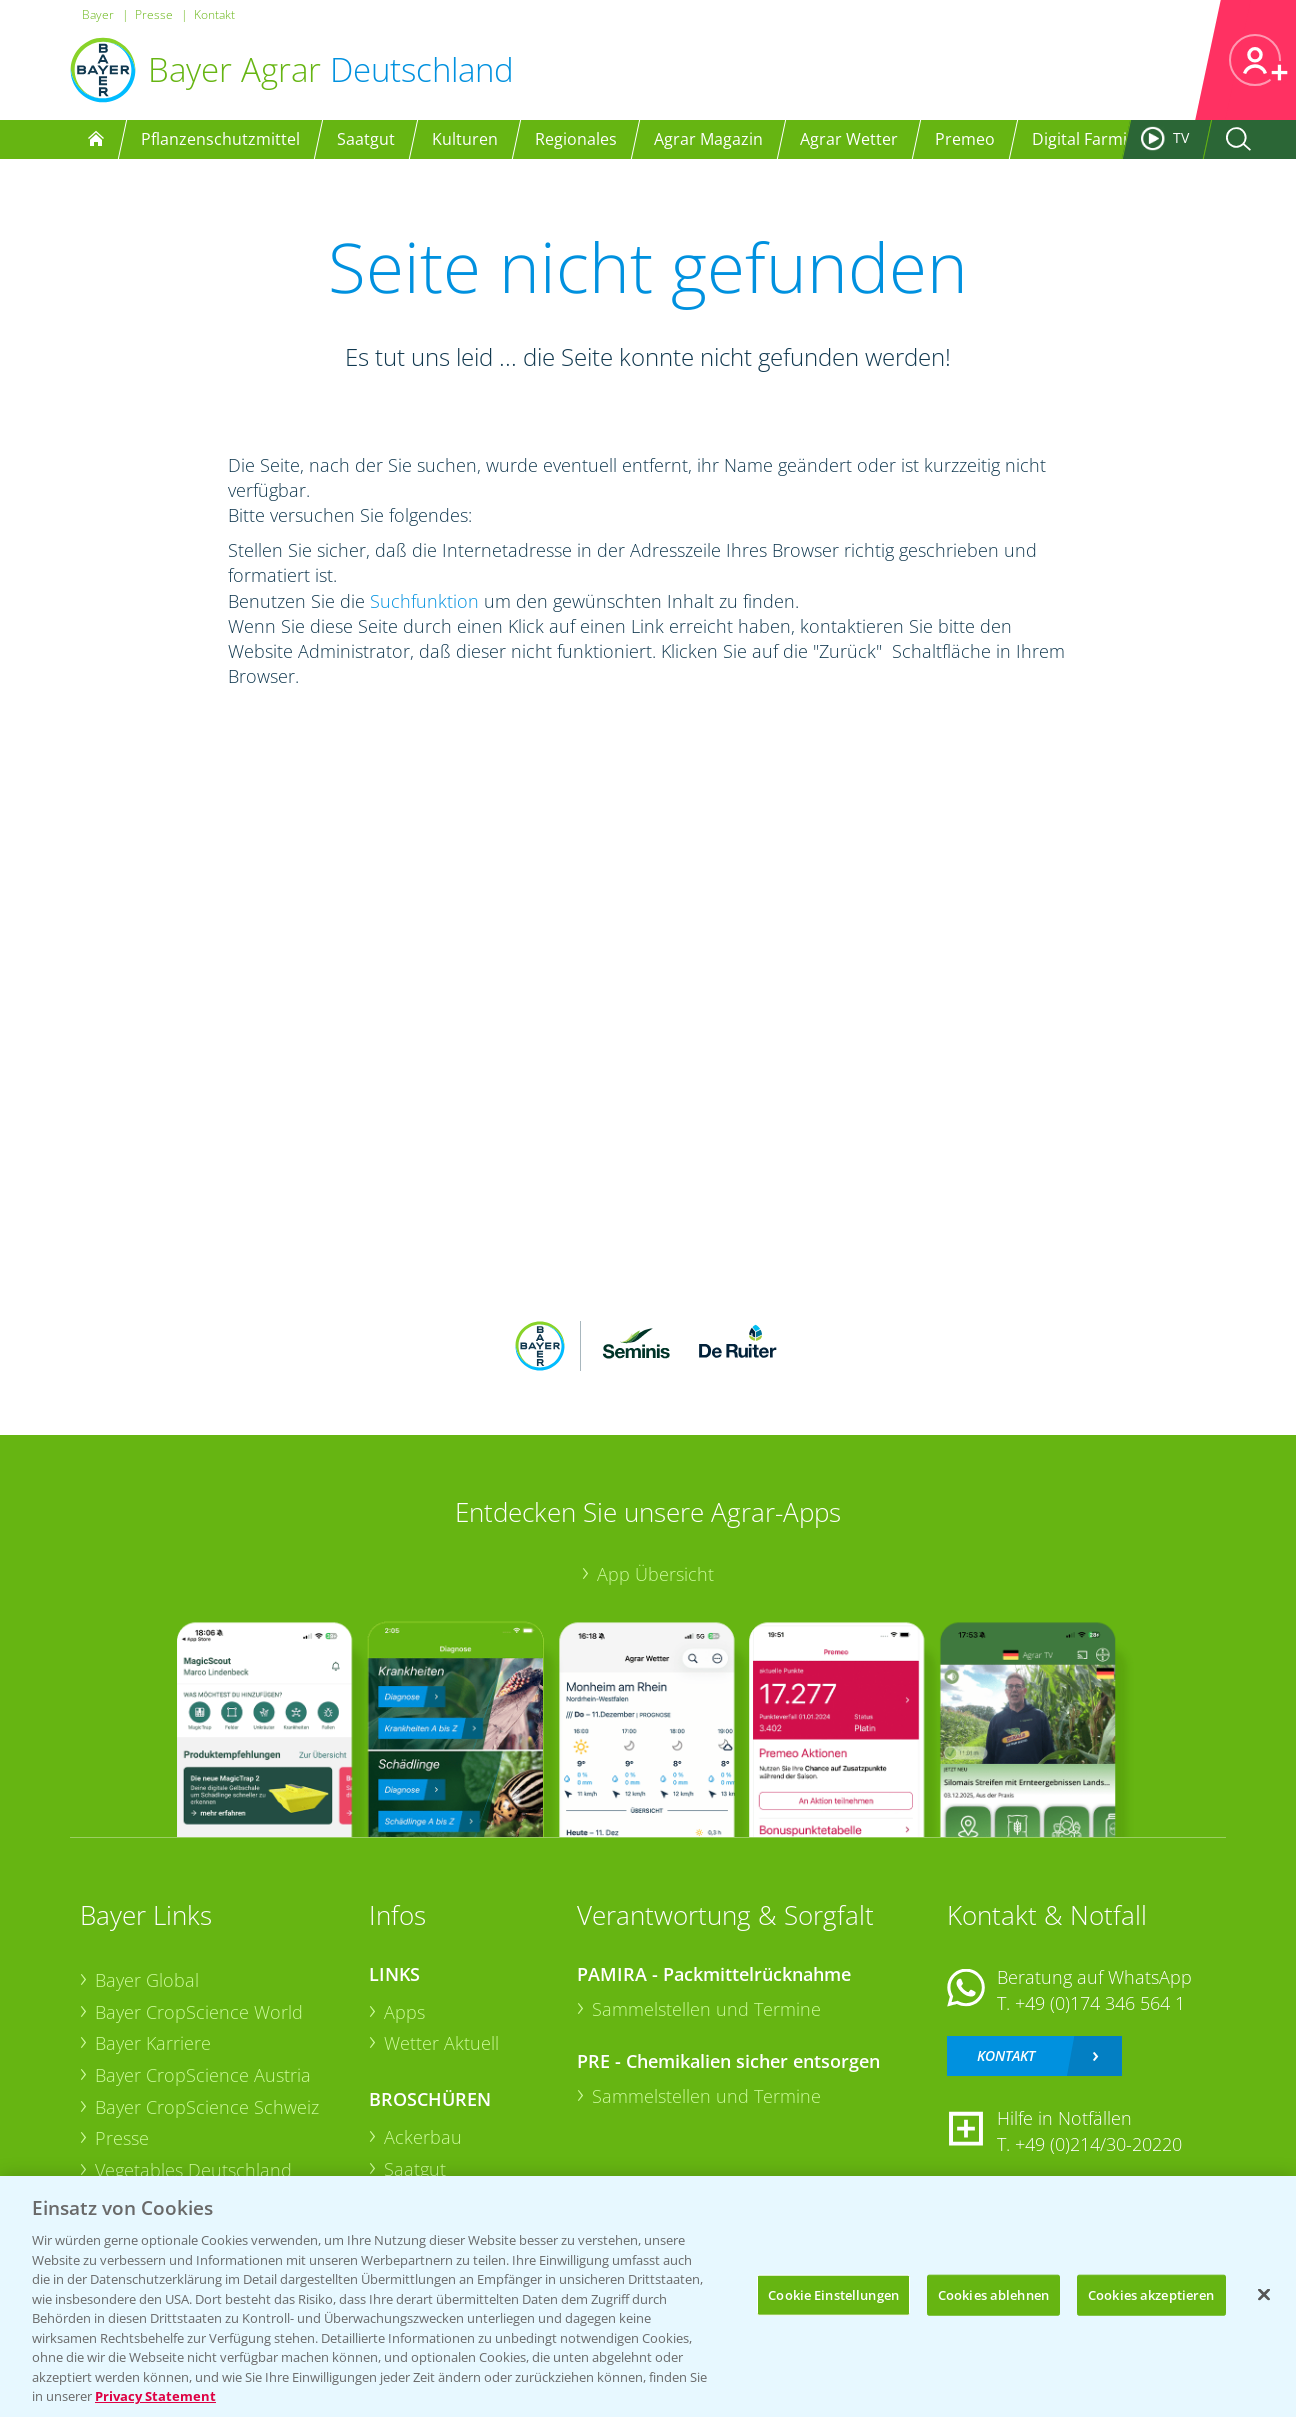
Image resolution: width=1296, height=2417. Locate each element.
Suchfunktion (424, 601)
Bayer (98, 14)
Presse (154, 14)
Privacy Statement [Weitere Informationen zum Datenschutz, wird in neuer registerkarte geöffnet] (155, 2396)
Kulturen (465, 139)
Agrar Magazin (708, 139)
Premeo (965, 139)
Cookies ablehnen (993, 2294)
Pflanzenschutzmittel (220, 139)
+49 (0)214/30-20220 (1098, 2144)
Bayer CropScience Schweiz (207, 2107)
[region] (648, 2296)
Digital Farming (1089, 139)
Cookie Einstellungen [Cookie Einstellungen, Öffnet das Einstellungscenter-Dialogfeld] (833, 2294)
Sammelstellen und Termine (706, 2009)
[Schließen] (1264, 2294)
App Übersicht (655, 1574)
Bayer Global (147, 1980)
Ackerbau (423, 2137)
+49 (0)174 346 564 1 (1100, 2003)
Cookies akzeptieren (1151, 2294)
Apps (404, 2012)
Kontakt (214, 14)
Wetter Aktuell (441, 2043)
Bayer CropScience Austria (203, 2075)
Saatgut (366, 139)
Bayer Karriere (153, 2043)
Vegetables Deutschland (193, 2170)
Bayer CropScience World (199, 2012)
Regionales (576, 139)
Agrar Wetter (849, 139)
